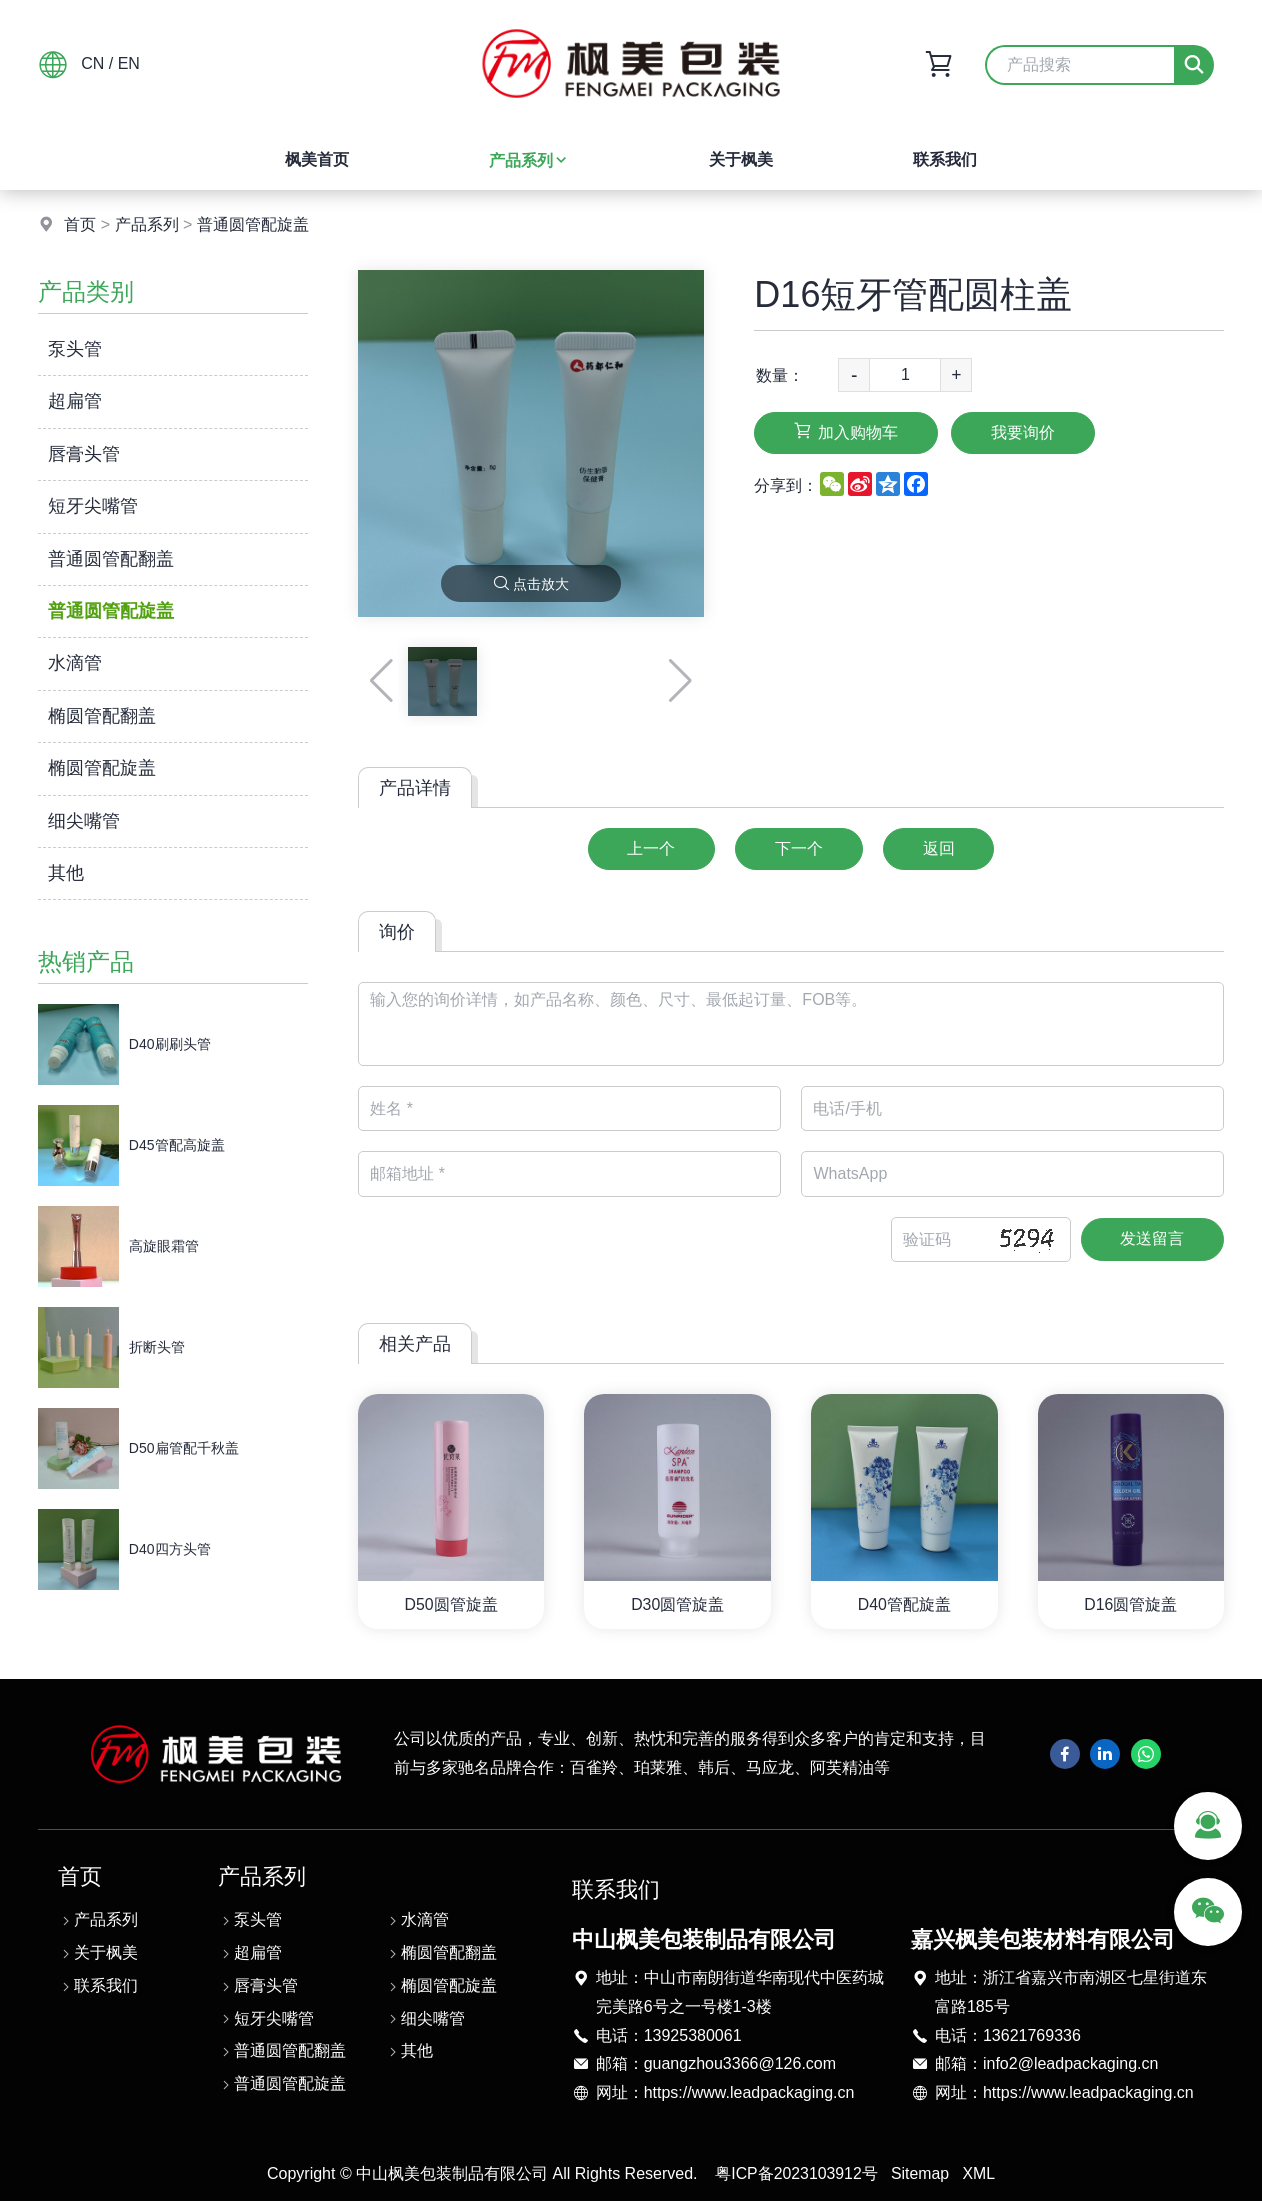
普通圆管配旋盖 (253, 224)
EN (129, 63)
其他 (66, 873)
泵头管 (75, 349)
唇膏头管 (84, 454)
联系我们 (945, 159)
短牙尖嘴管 (93, 506)
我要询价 (1027, 432)
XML (979, 2176)
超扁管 (75, 401)
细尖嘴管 (84, 821)
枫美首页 (317, 159)
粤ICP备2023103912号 (796, 2176)
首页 (80, 224)
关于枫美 (741, 159)
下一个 (799, 848)
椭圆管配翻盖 (102, 716)
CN (92, 63)
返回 (941, 848)
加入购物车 (847, 431)
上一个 (649, 848)
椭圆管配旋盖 (102, 768)
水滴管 (75, 663)
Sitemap (920, 2176)
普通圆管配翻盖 (111, 559)
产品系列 (529, 160)
